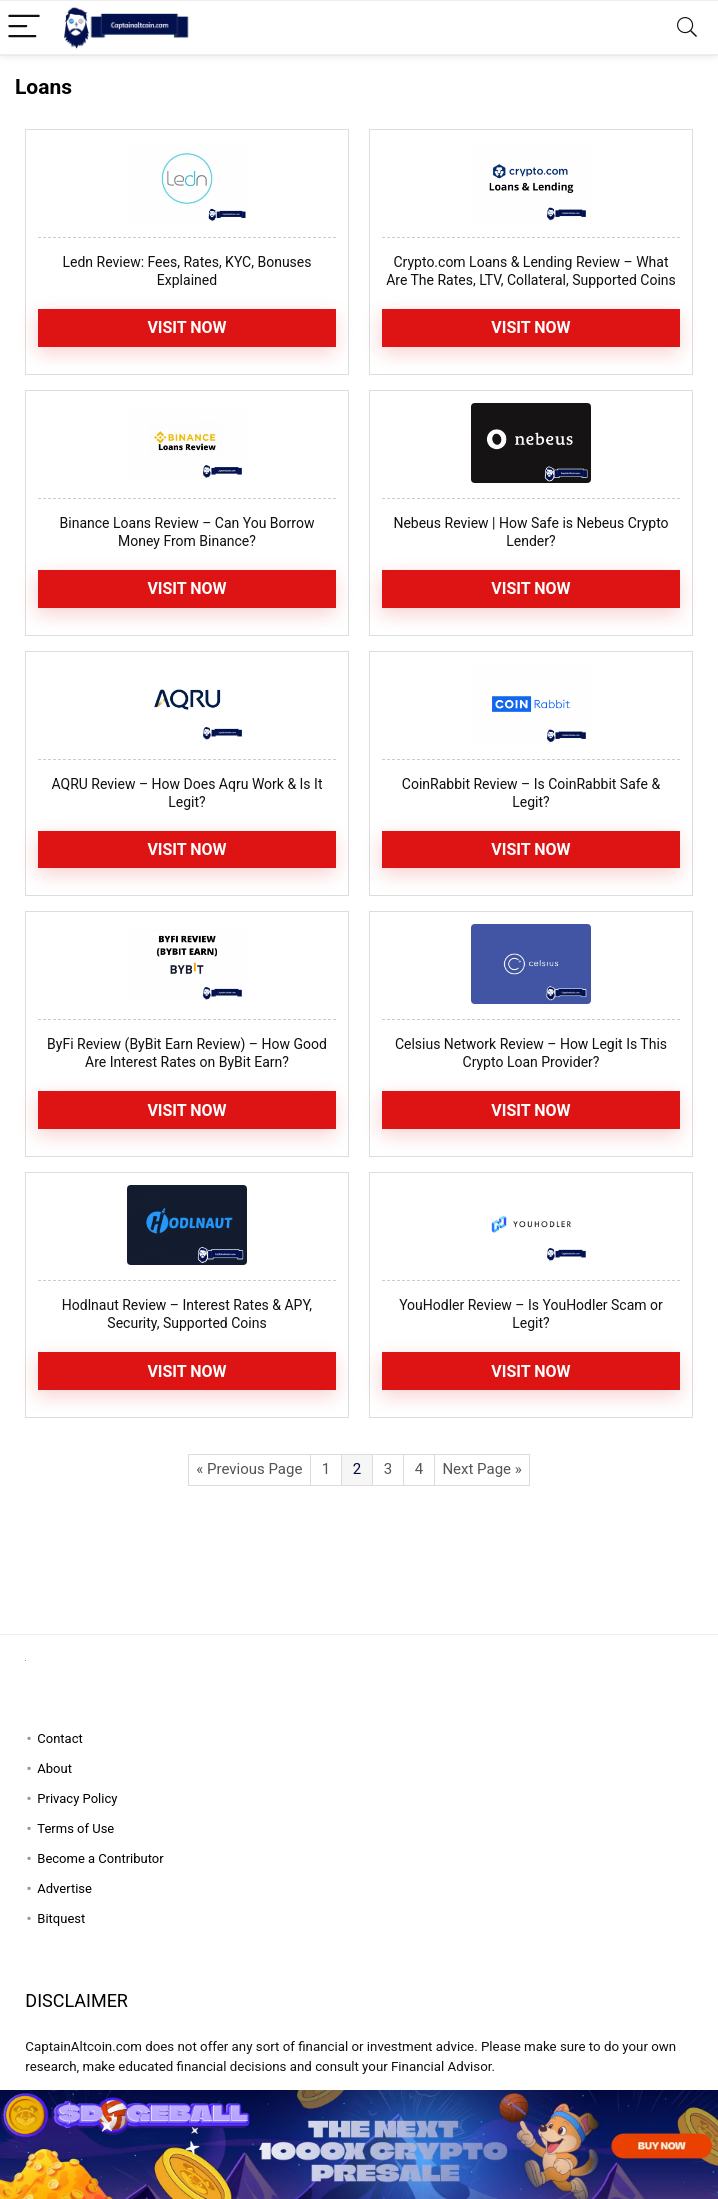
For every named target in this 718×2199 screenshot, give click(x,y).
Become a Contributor (100, 1858)
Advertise (64, 1888)
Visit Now (186, 327)
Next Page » (481, 1469)
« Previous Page (249, 1469)
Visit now (530, 588)
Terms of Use (75, 1828)
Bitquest (61, 1918)
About (54, 1768)
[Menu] (24, 27)
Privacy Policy (77, 1798)
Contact (59, 1738)
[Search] (687, 27)
